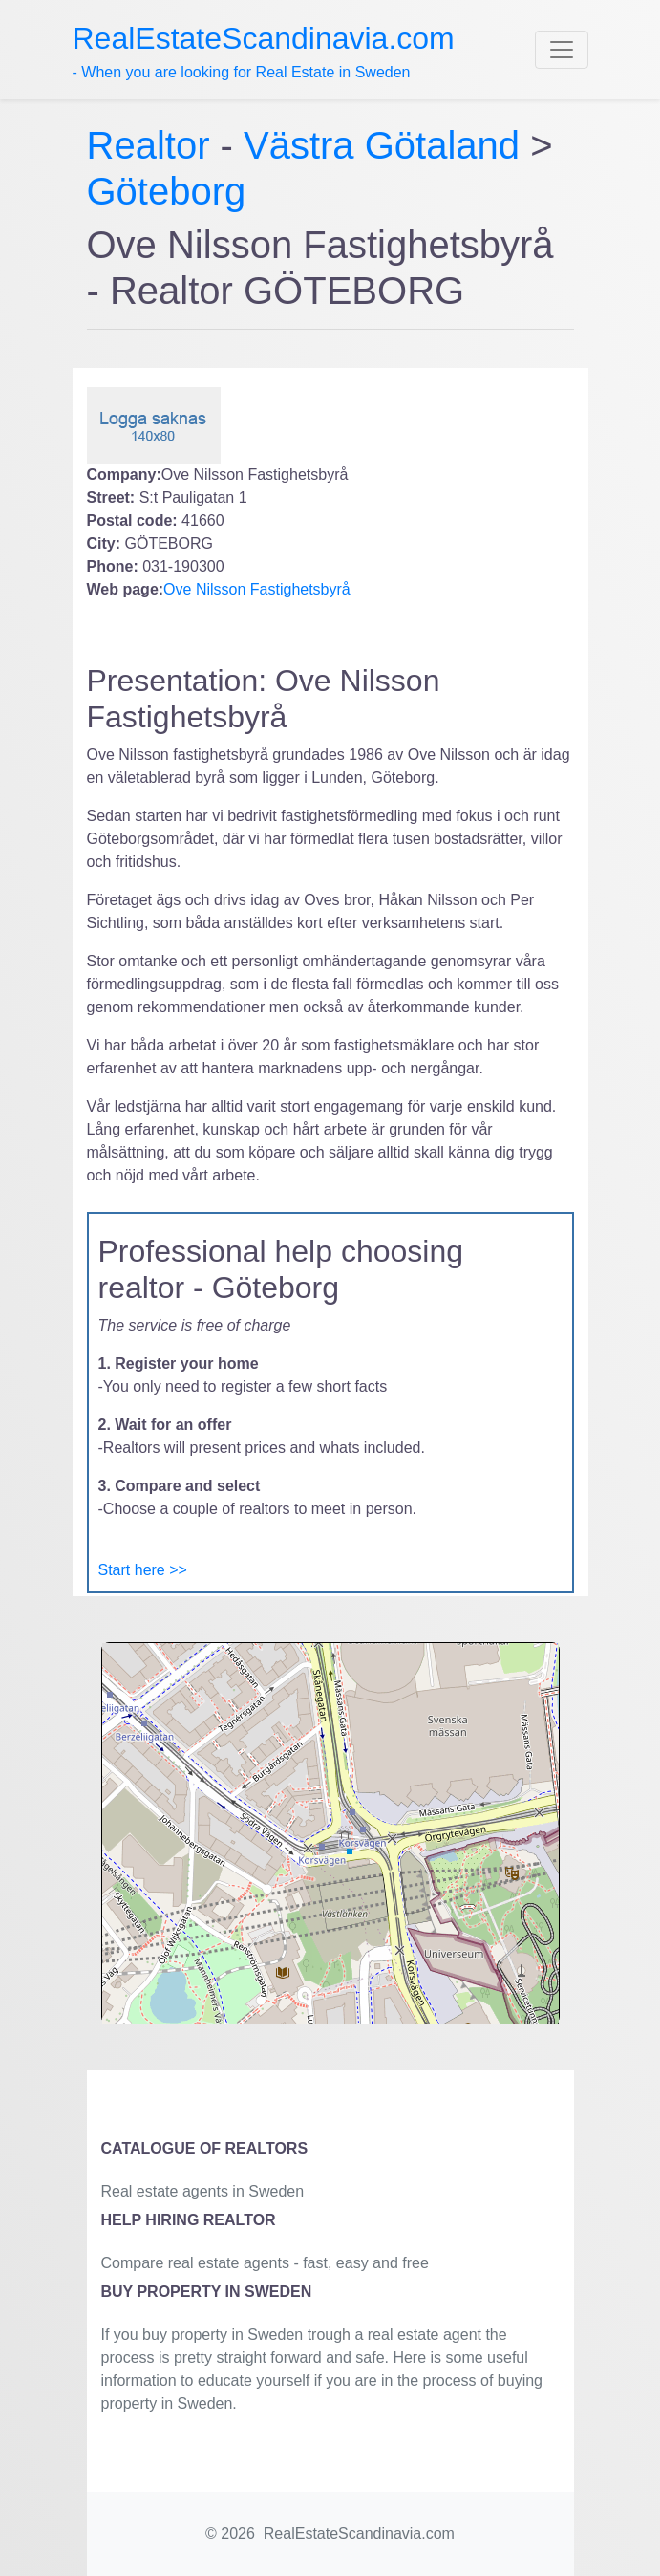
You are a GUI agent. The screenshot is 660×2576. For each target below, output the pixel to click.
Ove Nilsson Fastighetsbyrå (257, 589)
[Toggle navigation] (561, 50)
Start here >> (142, 1570)
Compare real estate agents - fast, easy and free (265, 2263)
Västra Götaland (382, 145)
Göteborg (166, 191)
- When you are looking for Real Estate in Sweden (264, 50)
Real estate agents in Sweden (203, 2191)
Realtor (154, 145)
